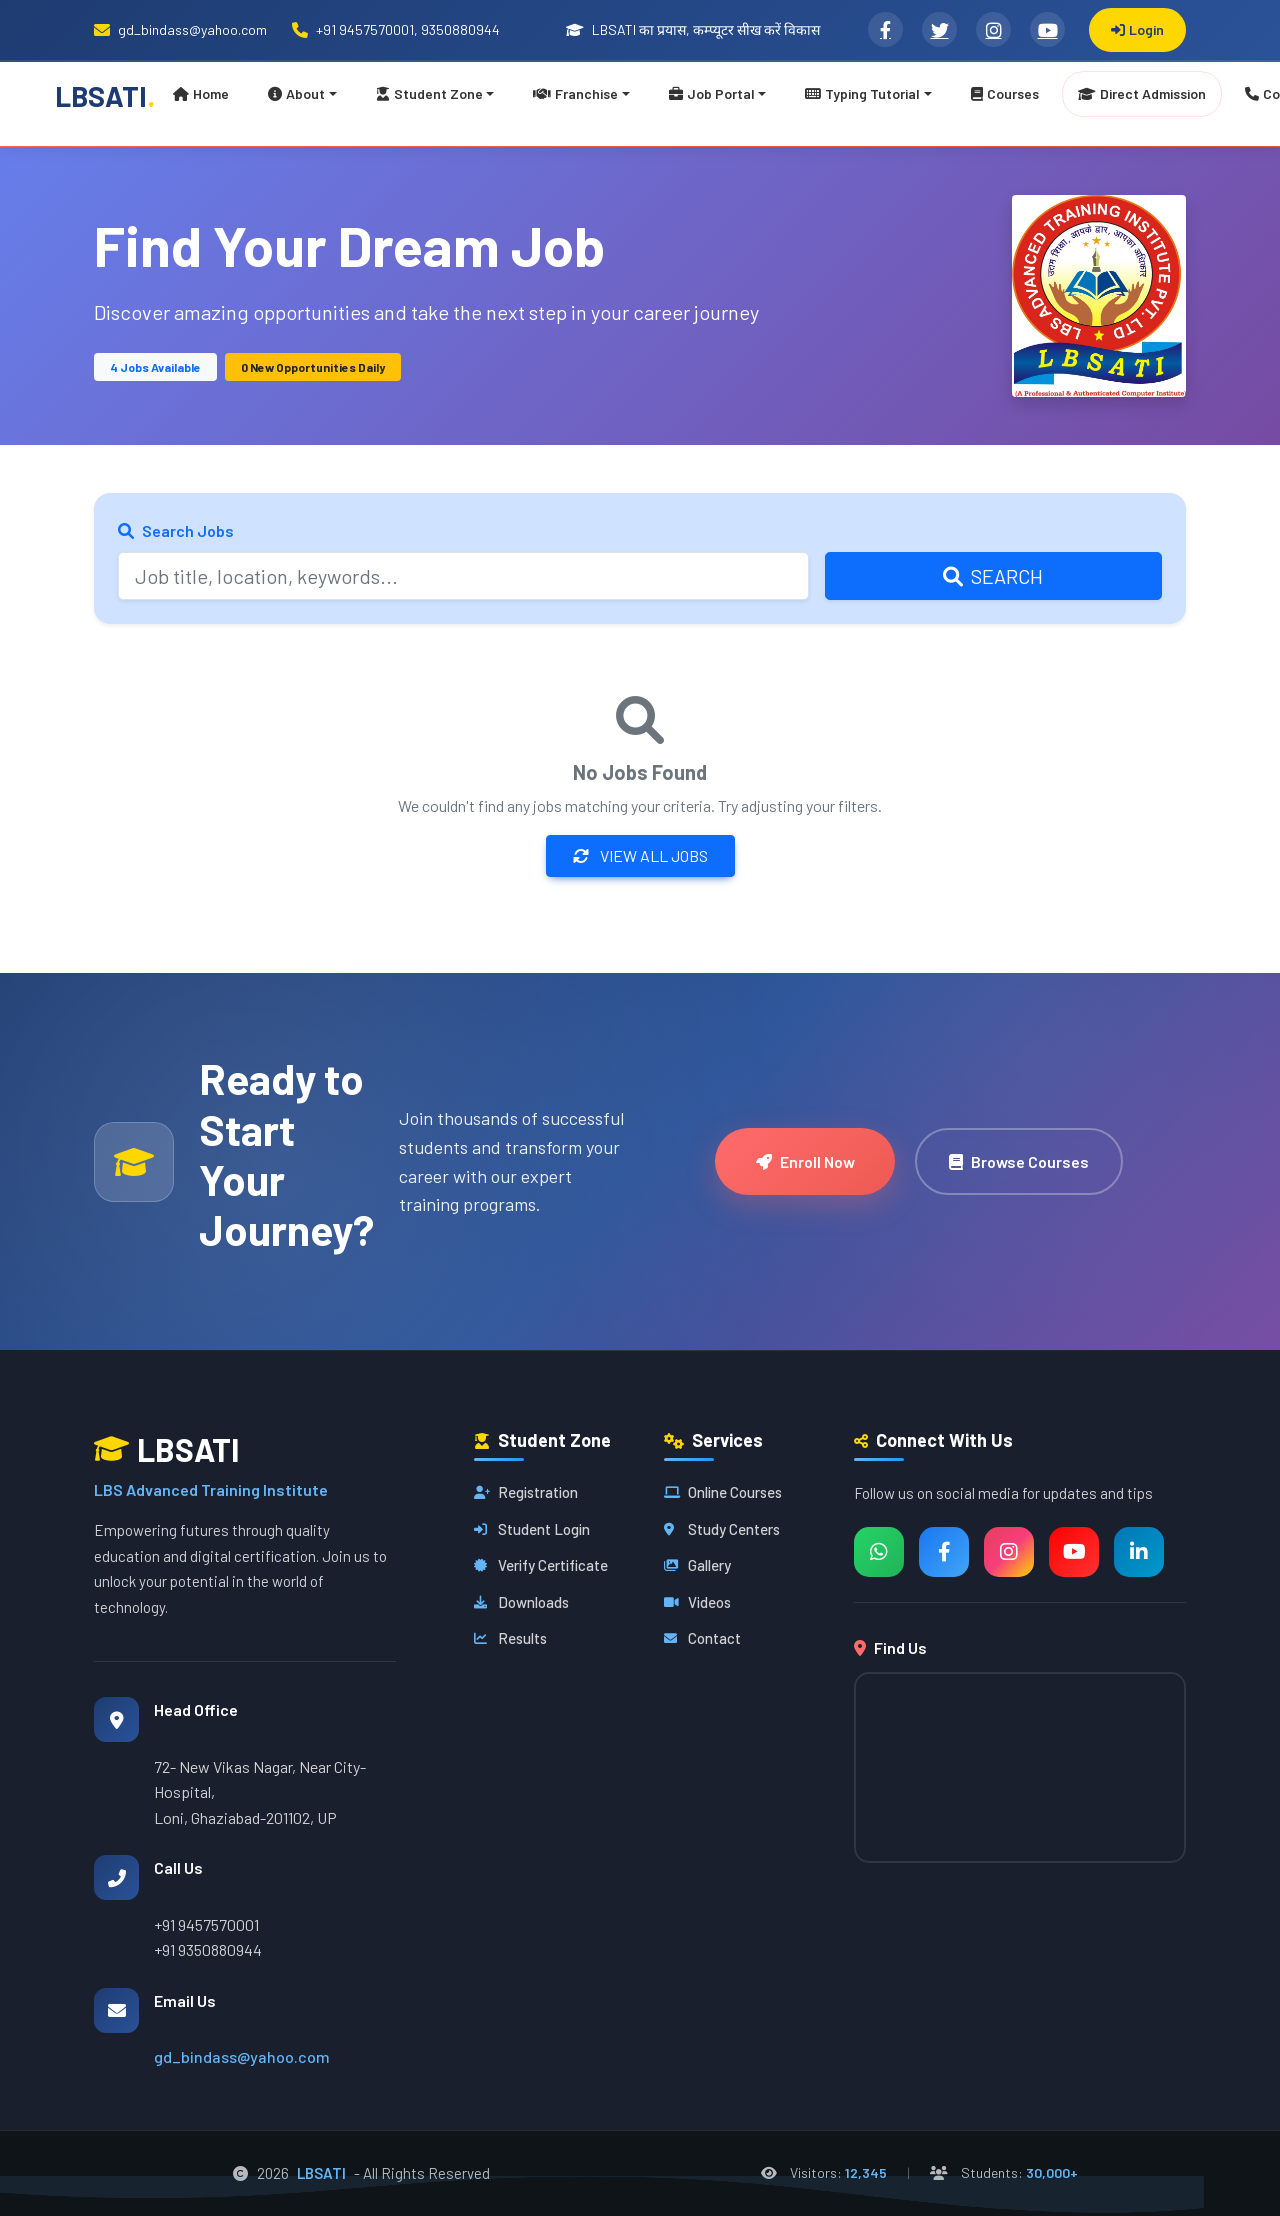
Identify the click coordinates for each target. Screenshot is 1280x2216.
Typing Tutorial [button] (862, 93)
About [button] (296, 93)
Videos (697, 1602)
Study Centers (722, 1529)
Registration (526, 1492)
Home (201, 93)
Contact (702, 1638)
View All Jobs (640, 855)
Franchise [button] (575, 93)
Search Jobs (176, 530)
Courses (1005, 93)
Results (510, 1638)
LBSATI (105, 94)
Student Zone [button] (429, 93)
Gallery (697, 1565)
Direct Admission (1142, 93)
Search (993, 576)
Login (1137, 29)
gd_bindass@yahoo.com (242, 2056)
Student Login (532, 1529)
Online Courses (723, 1492)
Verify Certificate (541, 1565)
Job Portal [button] (712, 93)
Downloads (521, 1602)
